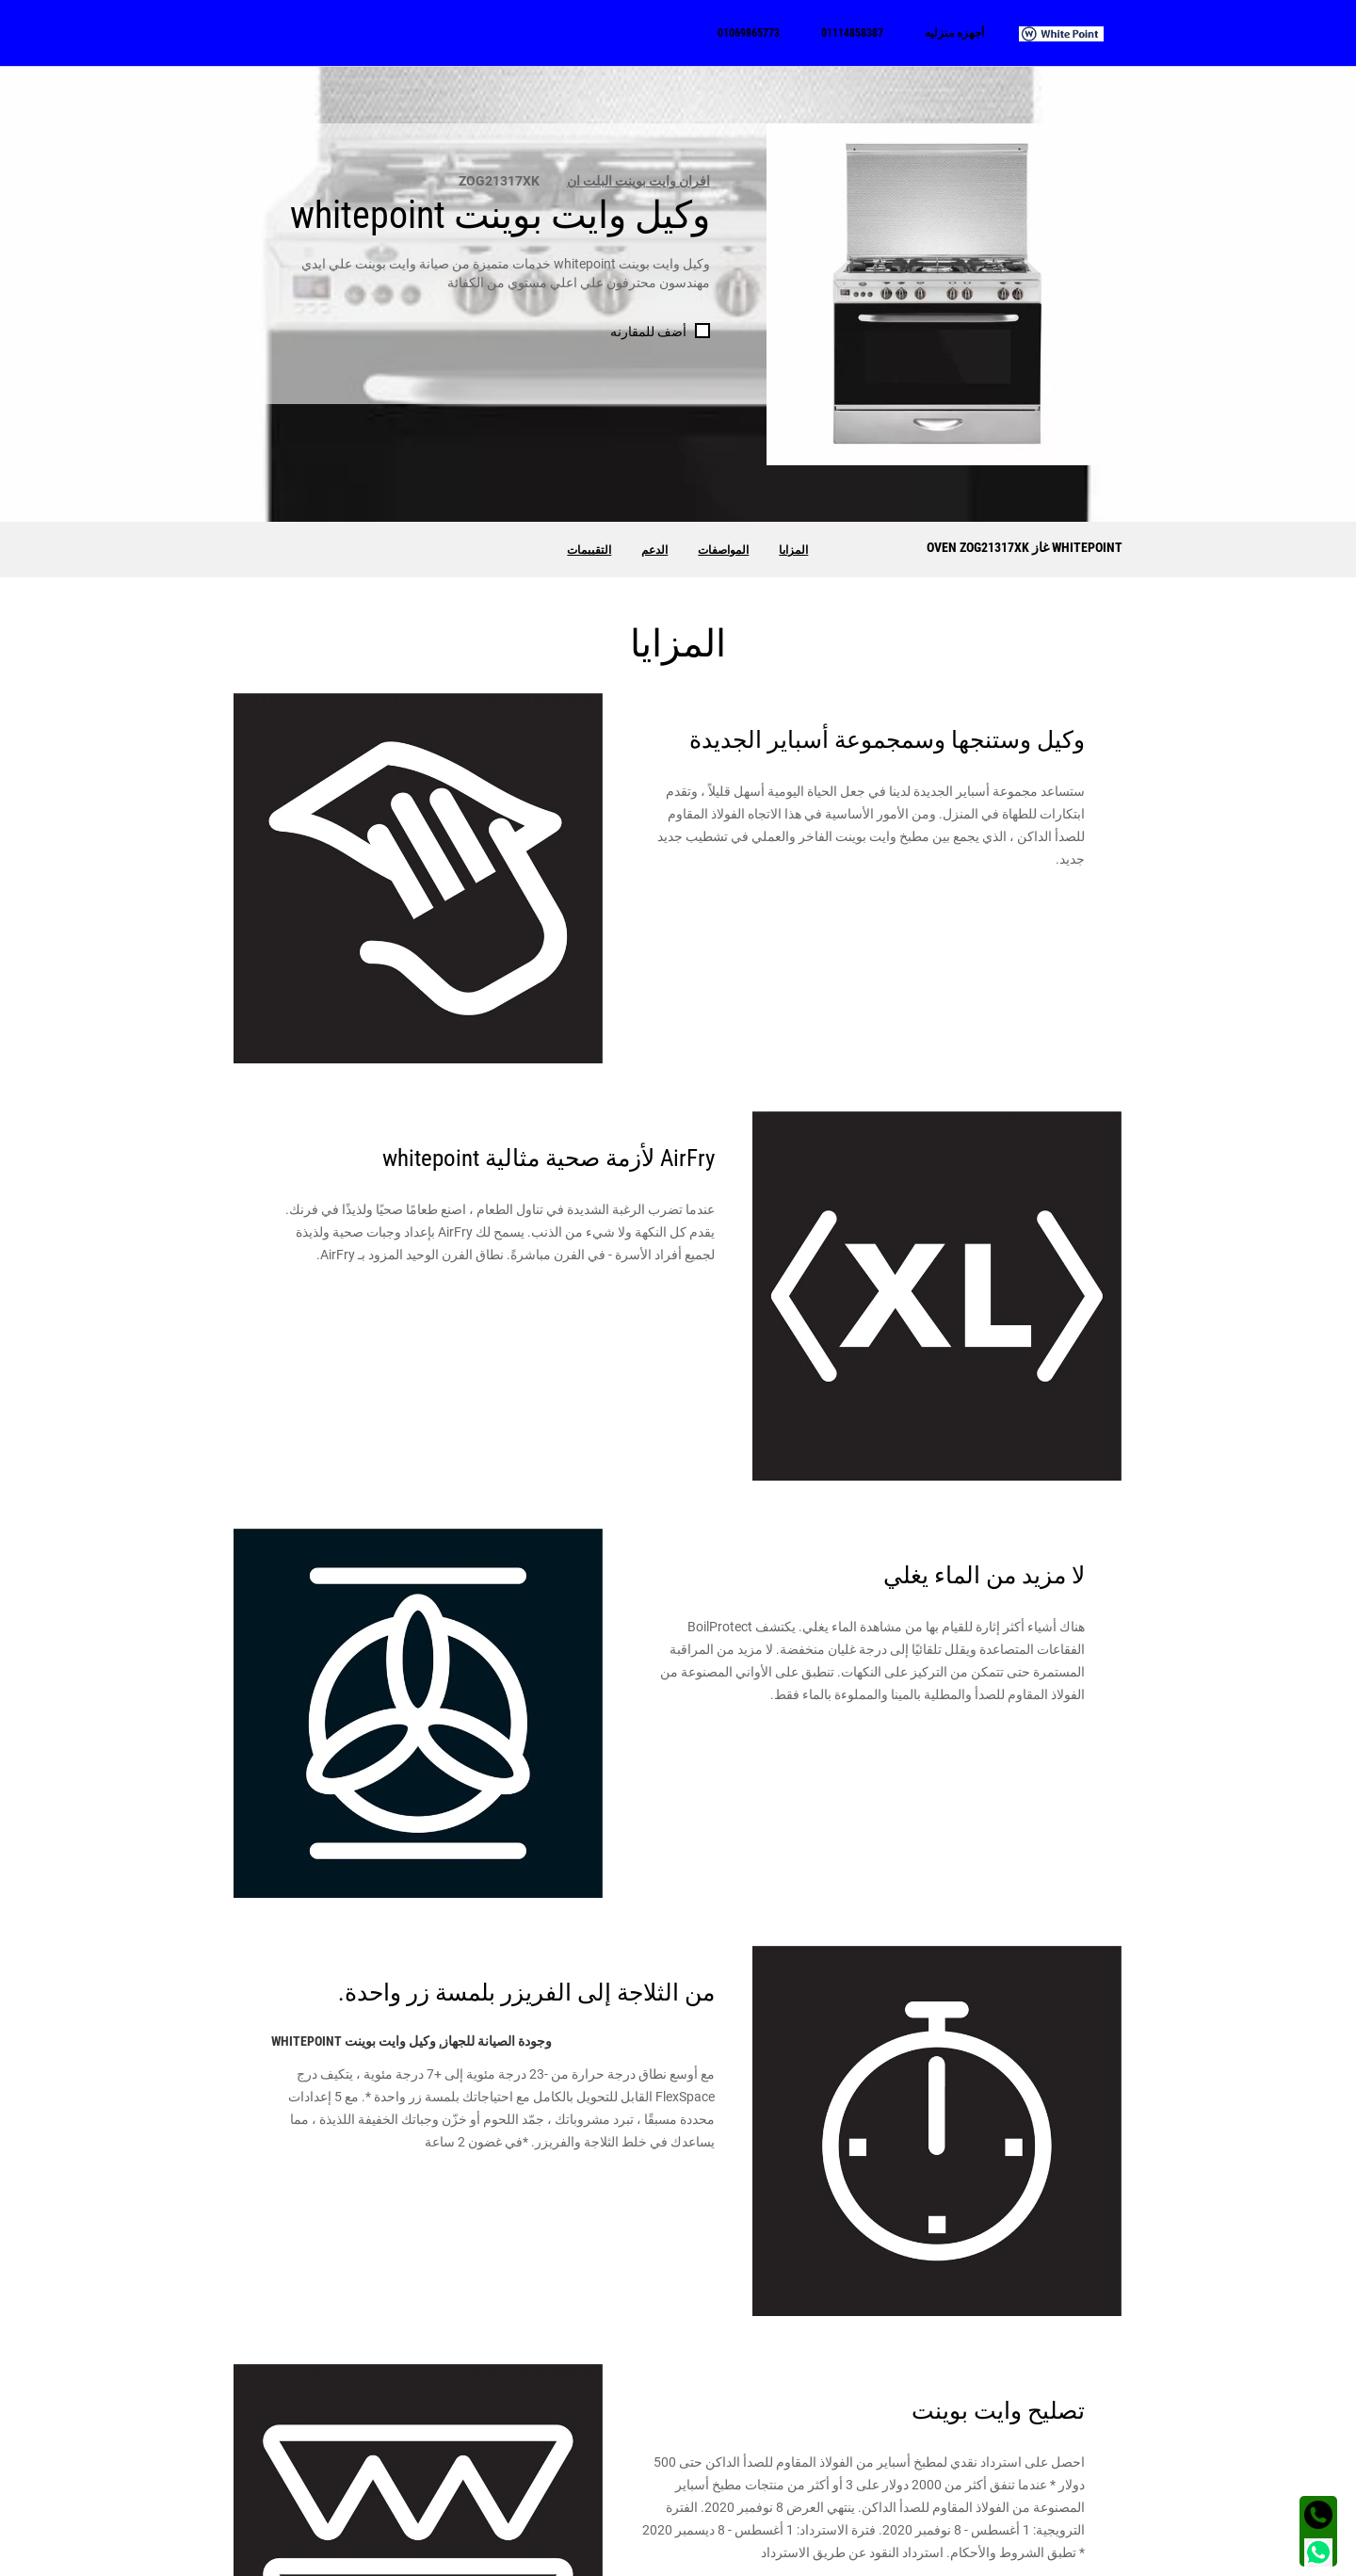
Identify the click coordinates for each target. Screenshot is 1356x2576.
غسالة (1106, 2479)
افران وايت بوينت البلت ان (638, 181)
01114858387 (636, 2479)
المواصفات (723, 550)
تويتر (887, 2507)
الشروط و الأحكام (1080, 2556)
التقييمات (589, 550)
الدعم (654, 550)
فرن (1110, 2507)
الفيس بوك (870, 2479)
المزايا (793, 550)
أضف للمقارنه (648, 331)
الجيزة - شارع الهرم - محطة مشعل (362, 2479)
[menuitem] (1070, 33)
